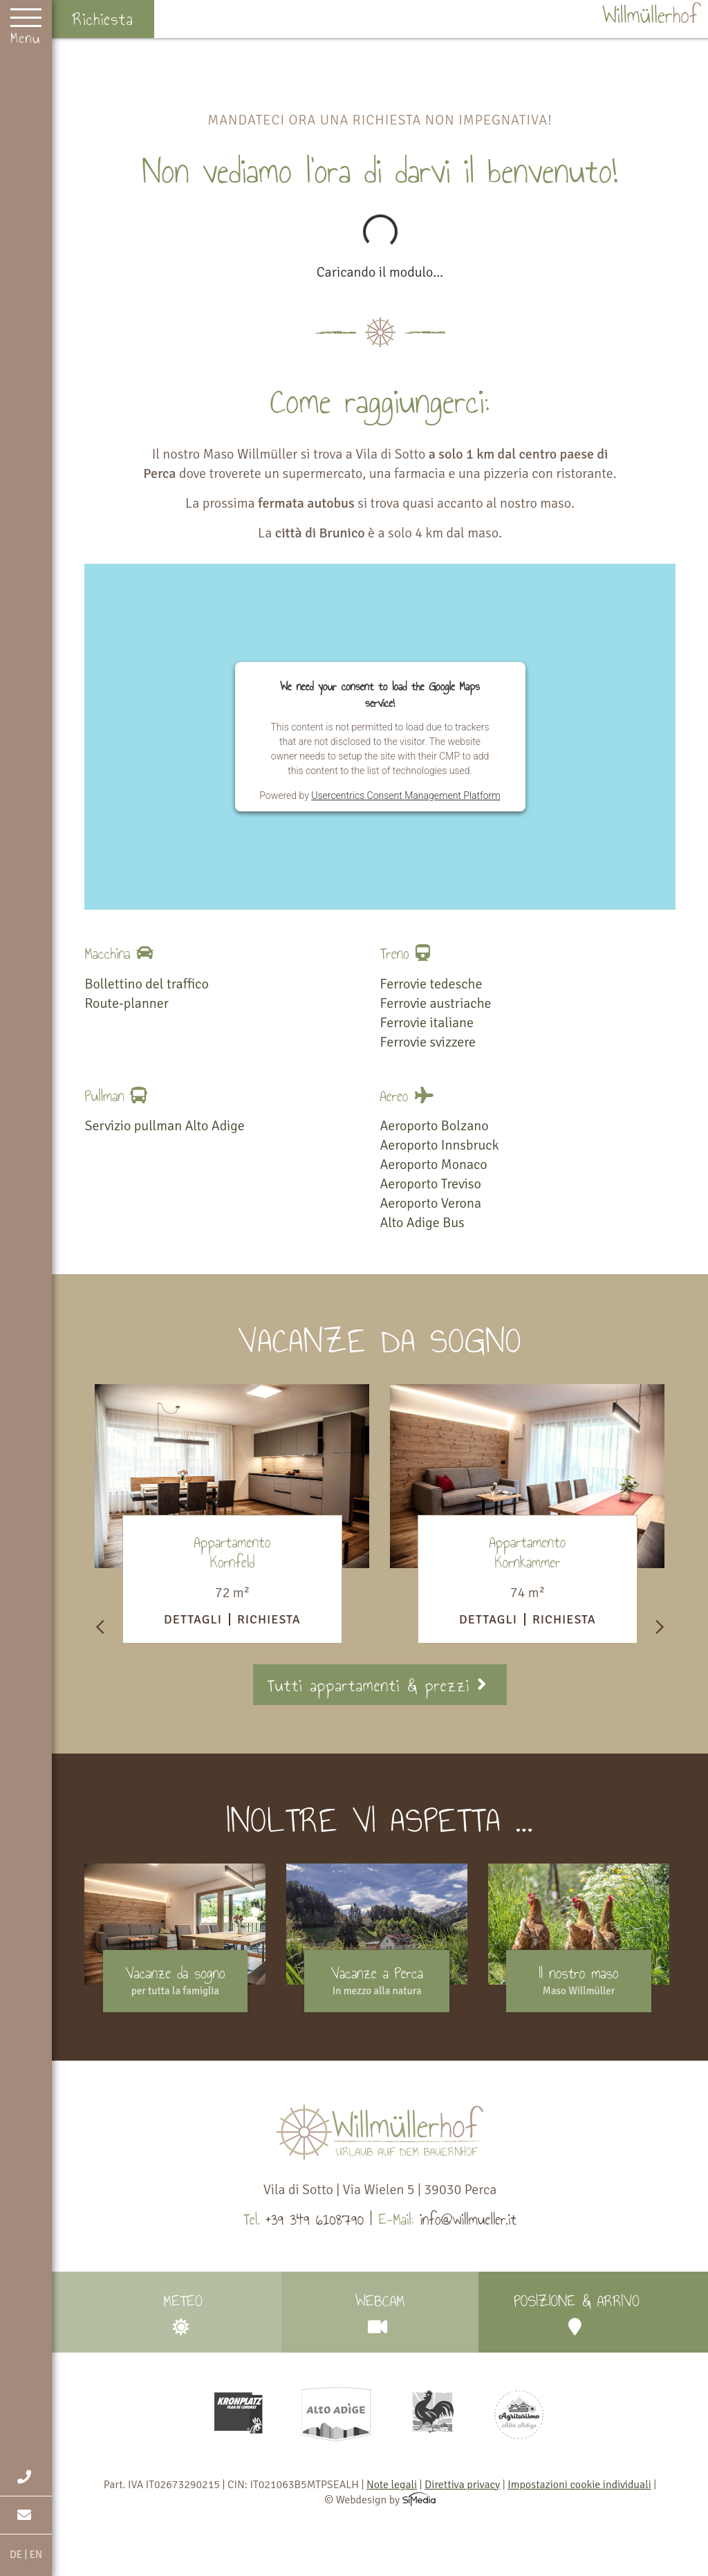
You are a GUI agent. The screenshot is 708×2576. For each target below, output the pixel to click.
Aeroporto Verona (430, 1203)
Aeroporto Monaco (433, 1164)
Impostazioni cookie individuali (579, 2485)
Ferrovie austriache (436, 1003)
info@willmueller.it (468, 2219)
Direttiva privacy (462, 2485)
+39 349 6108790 (315, 2219)
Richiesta (103, 19)
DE (16, 2554)
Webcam (380, 2311)
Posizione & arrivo (577, 2311)
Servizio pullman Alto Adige (164, 1125)
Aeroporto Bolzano (434, 1125)
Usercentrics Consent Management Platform (405, 795)
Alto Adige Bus (422, 1222)
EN (35, 2554)
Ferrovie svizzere (428, 1042)
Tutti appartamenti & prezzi (379, 1685)
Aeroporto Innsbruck (439, 1145)
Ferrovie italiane (427, 1022)
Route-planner (126, 1003)
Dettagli (193, 1619)
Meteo (183, 2311)
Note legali (391, 2485)
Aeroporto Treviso (430, 1184)
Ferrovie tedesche (431, 984)
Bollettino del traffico (146, 984)
